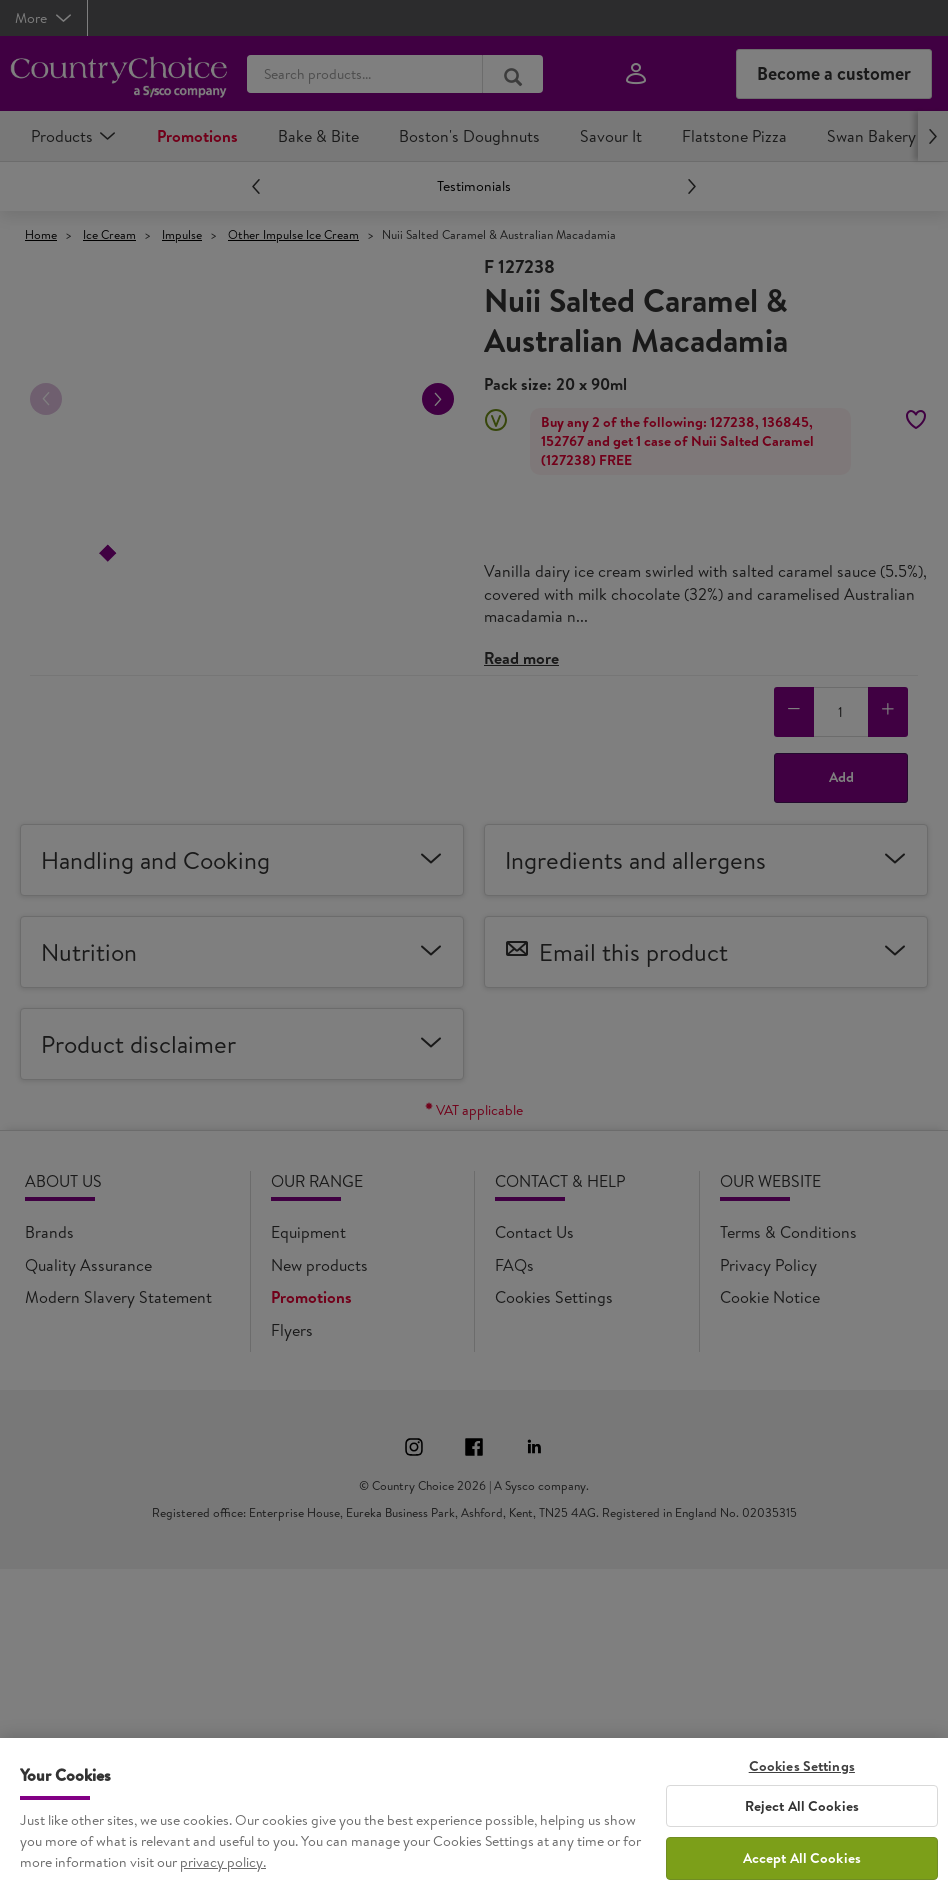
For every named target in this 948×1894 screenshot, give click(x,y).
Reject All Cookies (802, 1824)
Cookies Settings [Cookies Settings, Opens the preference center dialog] (802, 1784)
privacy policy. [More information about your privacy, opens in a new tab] (223, 1880)
